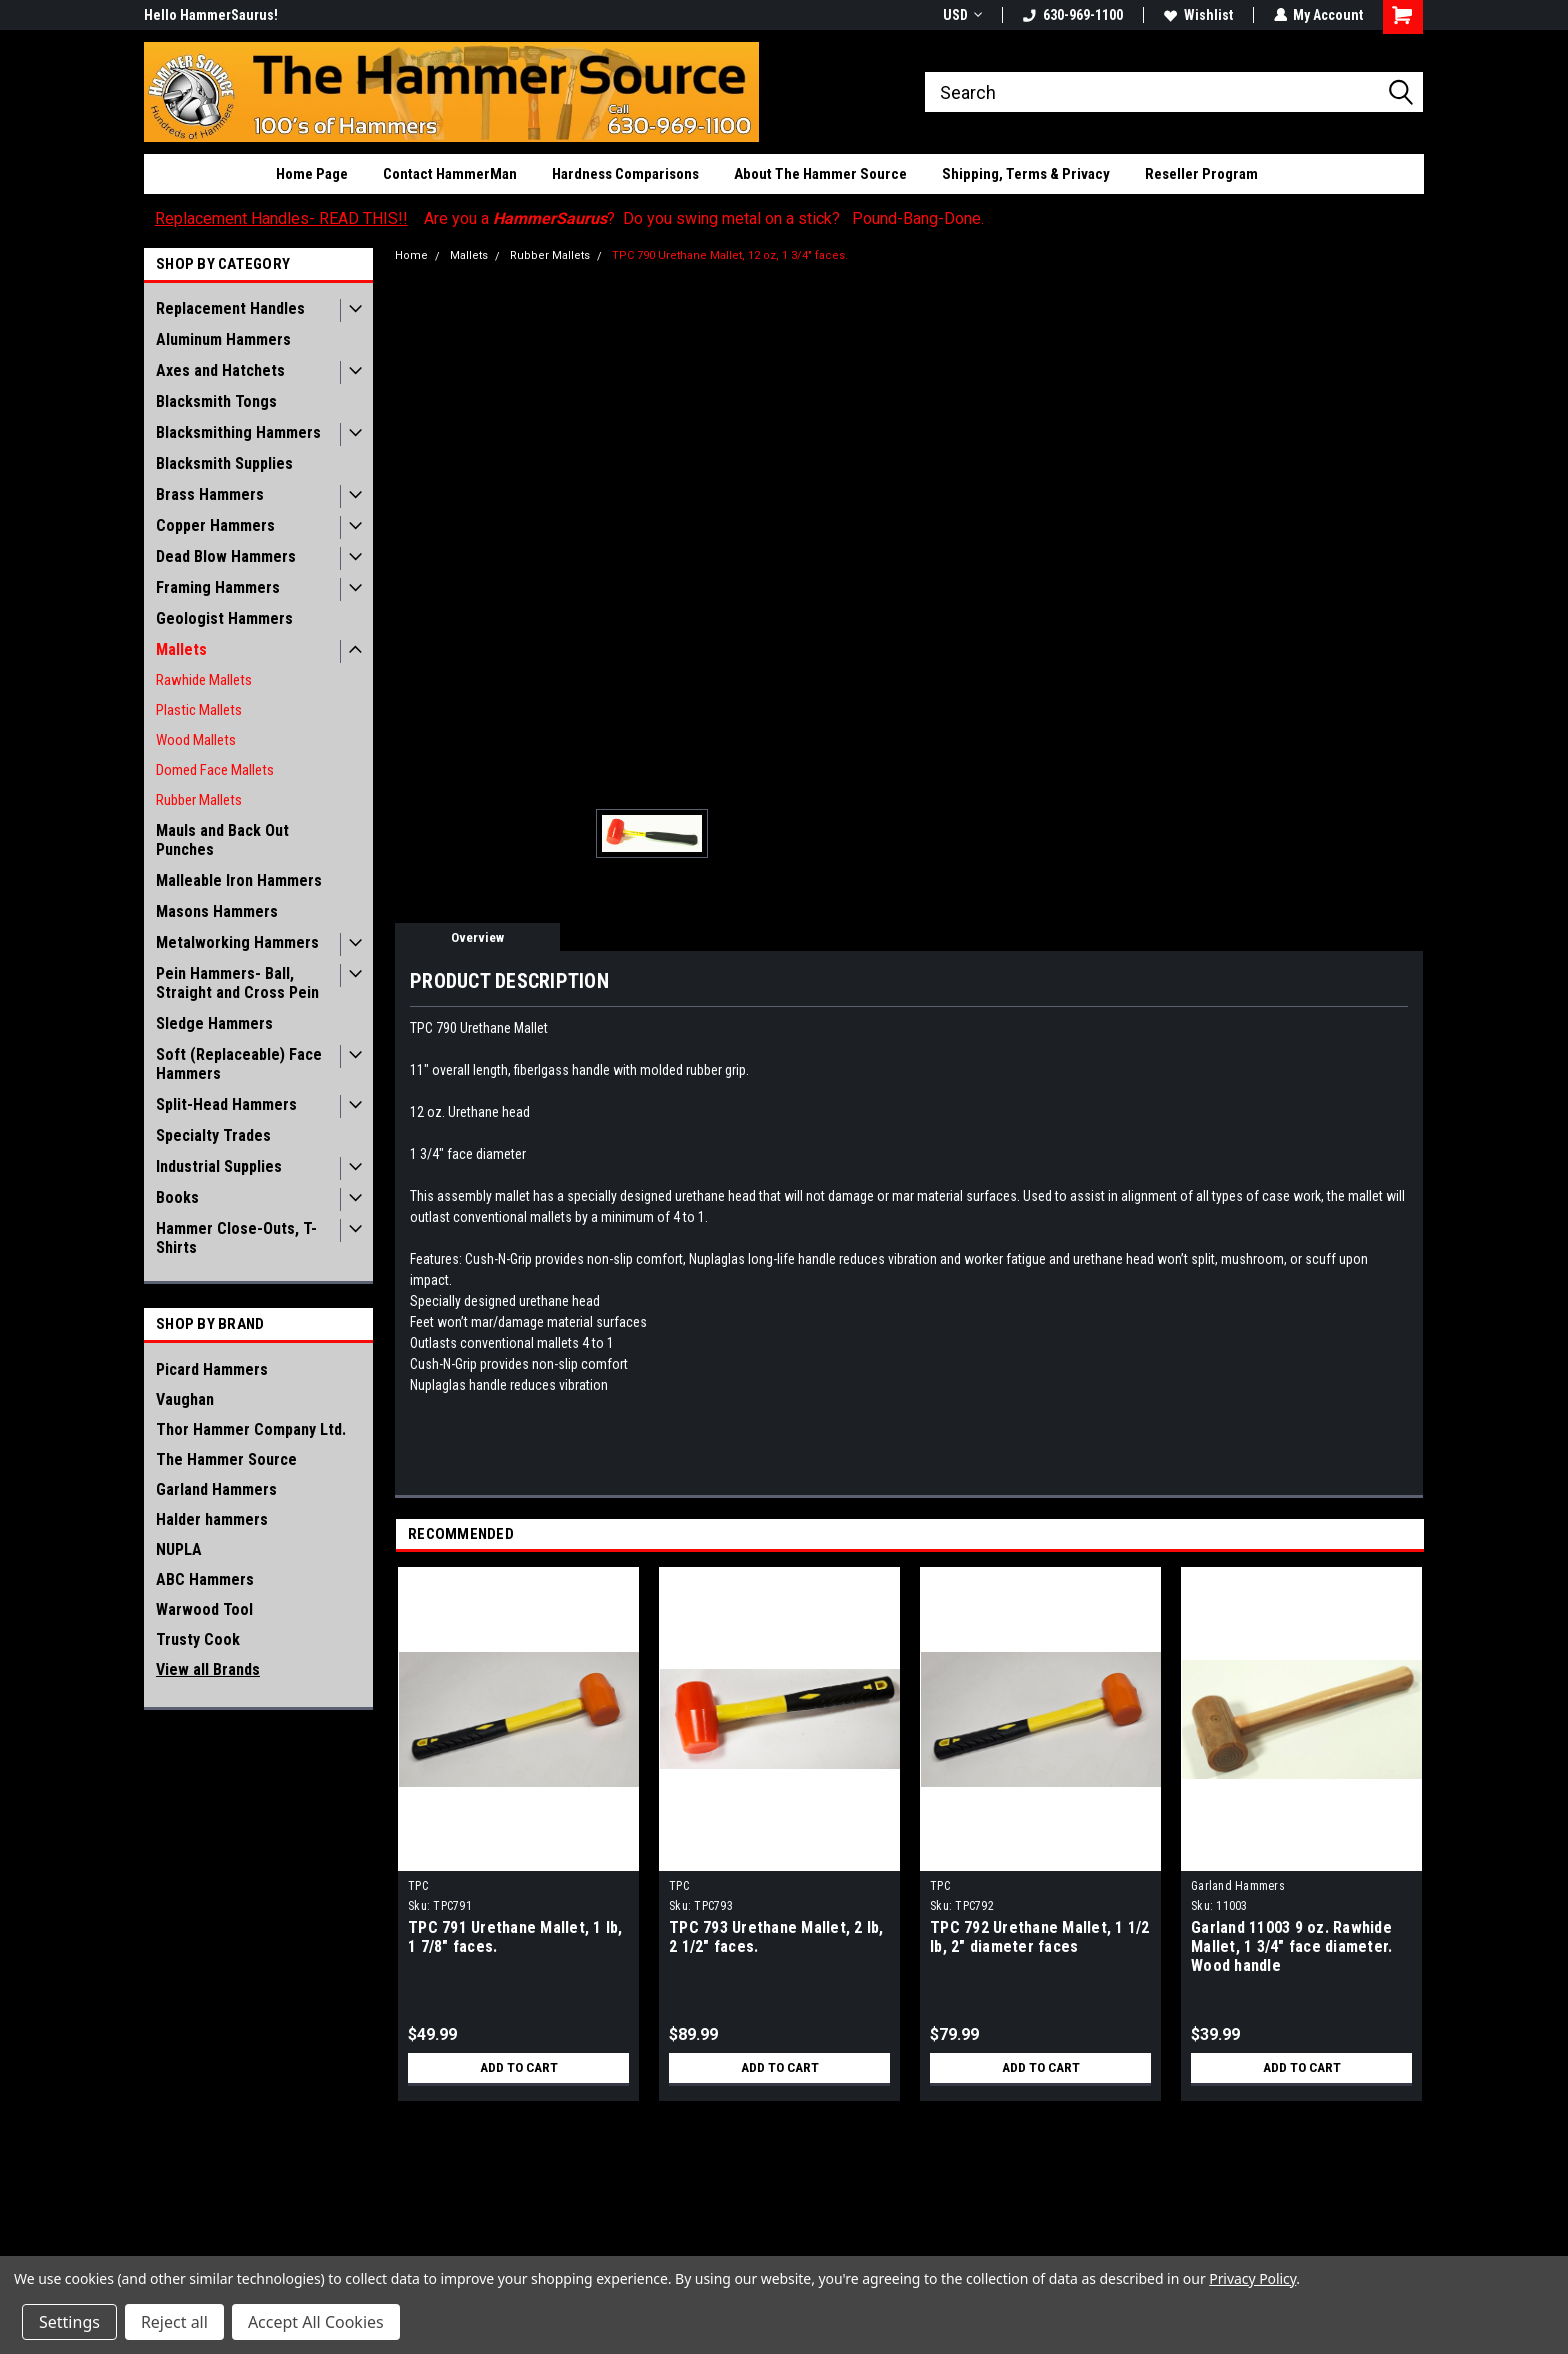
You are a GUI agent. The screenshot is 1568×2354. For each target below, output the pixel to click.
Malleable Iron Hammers (239, 880)
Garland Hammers (216, 1489)
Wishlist (1197, 15)
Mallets (181, 649)
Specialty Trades (213, 1135)
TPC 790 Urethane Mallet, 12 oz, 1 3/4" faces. (730, 255)
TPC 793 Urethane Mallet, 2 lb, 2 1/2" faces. (776, 1937)
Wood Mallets (196, 740)
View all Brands (208, 1669)
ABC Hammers (205, 1579)
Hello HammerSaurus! (211, 15)
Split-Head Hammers (226, 1104)
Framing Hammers (218, 587)
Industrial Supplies (219, 1166)
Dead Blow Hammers (226, 556)
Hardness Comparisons (625, 174)
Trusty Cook (198, 1639)
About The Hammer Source (820, 174)
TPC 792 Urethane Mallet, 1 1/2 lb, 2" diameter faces (1040, 1937)
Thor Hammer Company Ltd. (251, 1429)
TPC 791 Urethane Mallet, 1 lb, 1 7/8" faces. (515, 1937)
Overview (477, 937)
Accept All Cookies (316, 2322)
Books (177, 1197)
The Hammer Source (226, 1459)
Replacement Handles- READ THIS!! (281, 218)
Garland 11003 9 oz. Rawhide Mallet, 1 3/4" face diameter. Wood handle (1291, 1946)
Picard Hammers (212, 1369)
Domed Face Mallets (215, 770)
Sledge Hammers (214, 1023)
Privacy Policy (1252, 2278)
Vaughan (185, 1399)
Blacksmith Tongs (216, 401)
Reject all (174, 2322)
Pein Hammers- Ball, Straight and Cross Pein (237, 983)
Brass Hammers (210, 494)
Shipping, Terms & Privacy (1026, 174)
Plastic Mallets (199, 710)
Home (411, 255)
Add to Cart (518, 2068)
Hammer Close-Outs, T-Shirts (236, 1238)
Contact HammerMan (450, 174)
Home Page (312, 174)
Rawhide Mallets (204, 680)
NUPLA (179, 1549)
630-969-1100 (1072, 15)
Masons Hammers (217, 911)
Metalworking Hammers (237, 942)
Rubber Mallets (199, 800)
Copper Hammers (215, 525)
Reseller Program (1201, 174)
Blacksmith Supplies (224, 463)
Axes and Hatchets (220, 370)
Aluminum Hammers (223, 339)
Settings (69, 2322)
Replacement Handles (230, 308)
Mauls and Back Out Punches (222, 840)
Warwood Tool (204, 1609)
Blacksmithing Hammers (238, 432)
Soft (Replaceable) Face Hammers (239, 1064)
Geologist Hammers (224, 618)
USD (961, 15)
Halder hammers (212, 1519)
